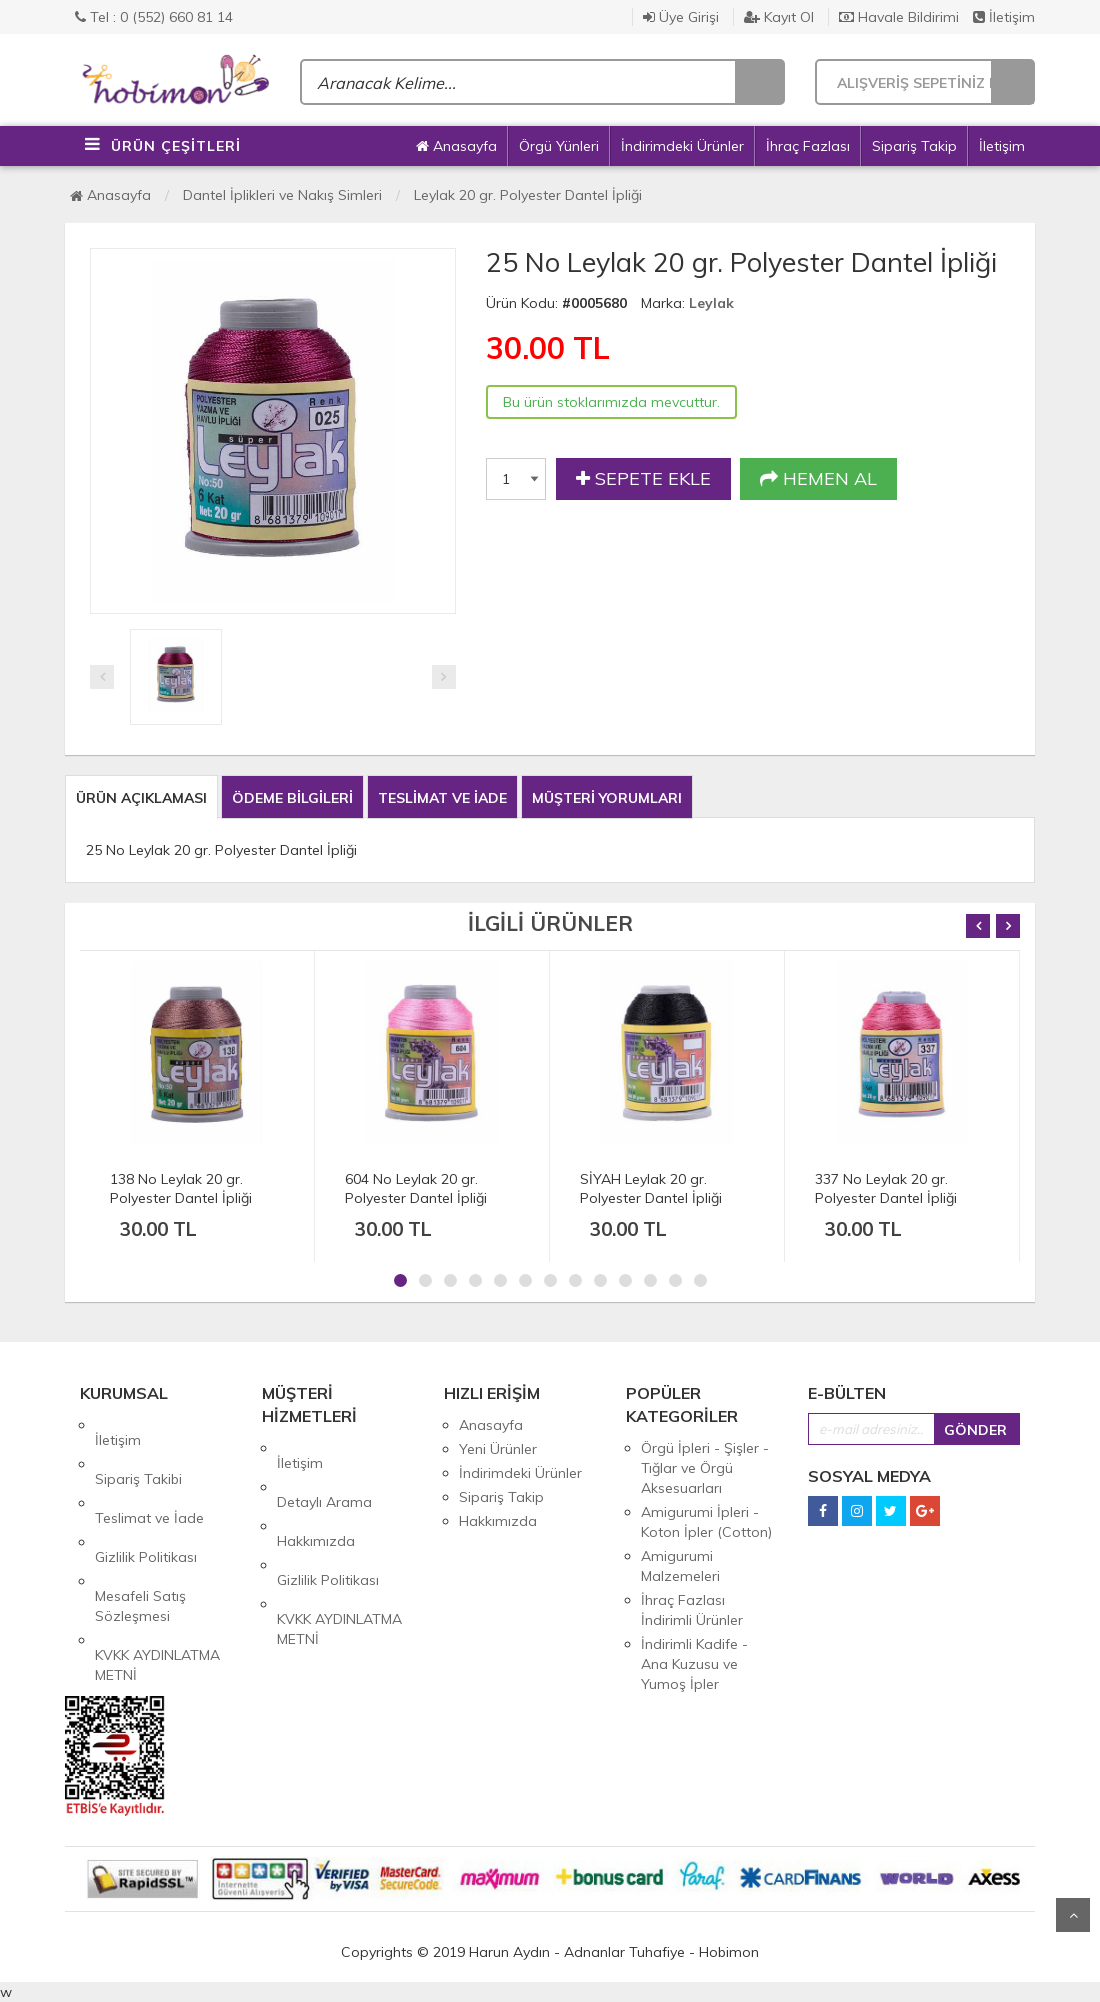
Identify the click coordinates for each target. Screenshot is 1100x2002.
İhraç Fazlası (808, 146)
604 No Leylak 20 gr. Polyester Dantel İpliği (416, 1188)
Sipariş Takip (914, 146)
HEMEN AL (818, 479)
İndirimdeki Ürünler (682, 146)
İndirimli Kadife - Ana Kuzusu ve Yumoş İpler (694, 1664)
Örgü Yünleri (559, 146)
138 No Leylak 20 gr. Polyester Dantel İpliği (181, 1188)
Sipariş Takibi (138, 1449)
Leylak (711, 303)
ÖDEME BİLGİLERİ (292, 798)
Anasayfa (456, 146)
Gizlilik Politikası (146, 1497)
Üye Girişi (681, 17)
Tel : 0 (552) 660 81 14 (154, 17)
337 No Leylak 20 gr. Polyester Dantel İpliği (886, 1188)
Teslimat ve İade (149, 1473)
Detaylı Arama (324, 1472)
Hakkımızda (316, 1496)
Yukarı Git (1073, 1915)
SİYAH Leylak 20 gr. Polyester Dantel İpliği (651, 1188)
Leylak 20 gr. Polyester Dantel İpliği (528, 195)
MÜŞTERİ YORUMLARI (607, 798)
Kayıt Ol (779, 17)
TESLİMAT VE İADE (442, 798)
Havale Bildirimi (899, 17)
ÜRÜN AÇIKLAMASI (141, 798)
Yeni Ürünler (498, 1449)
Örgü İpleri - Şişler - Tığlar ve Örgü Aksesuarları (705, 1468)
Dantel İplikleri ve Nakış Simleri (282, 195)
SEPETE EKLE (643, 479)
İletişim (1004, 17)
